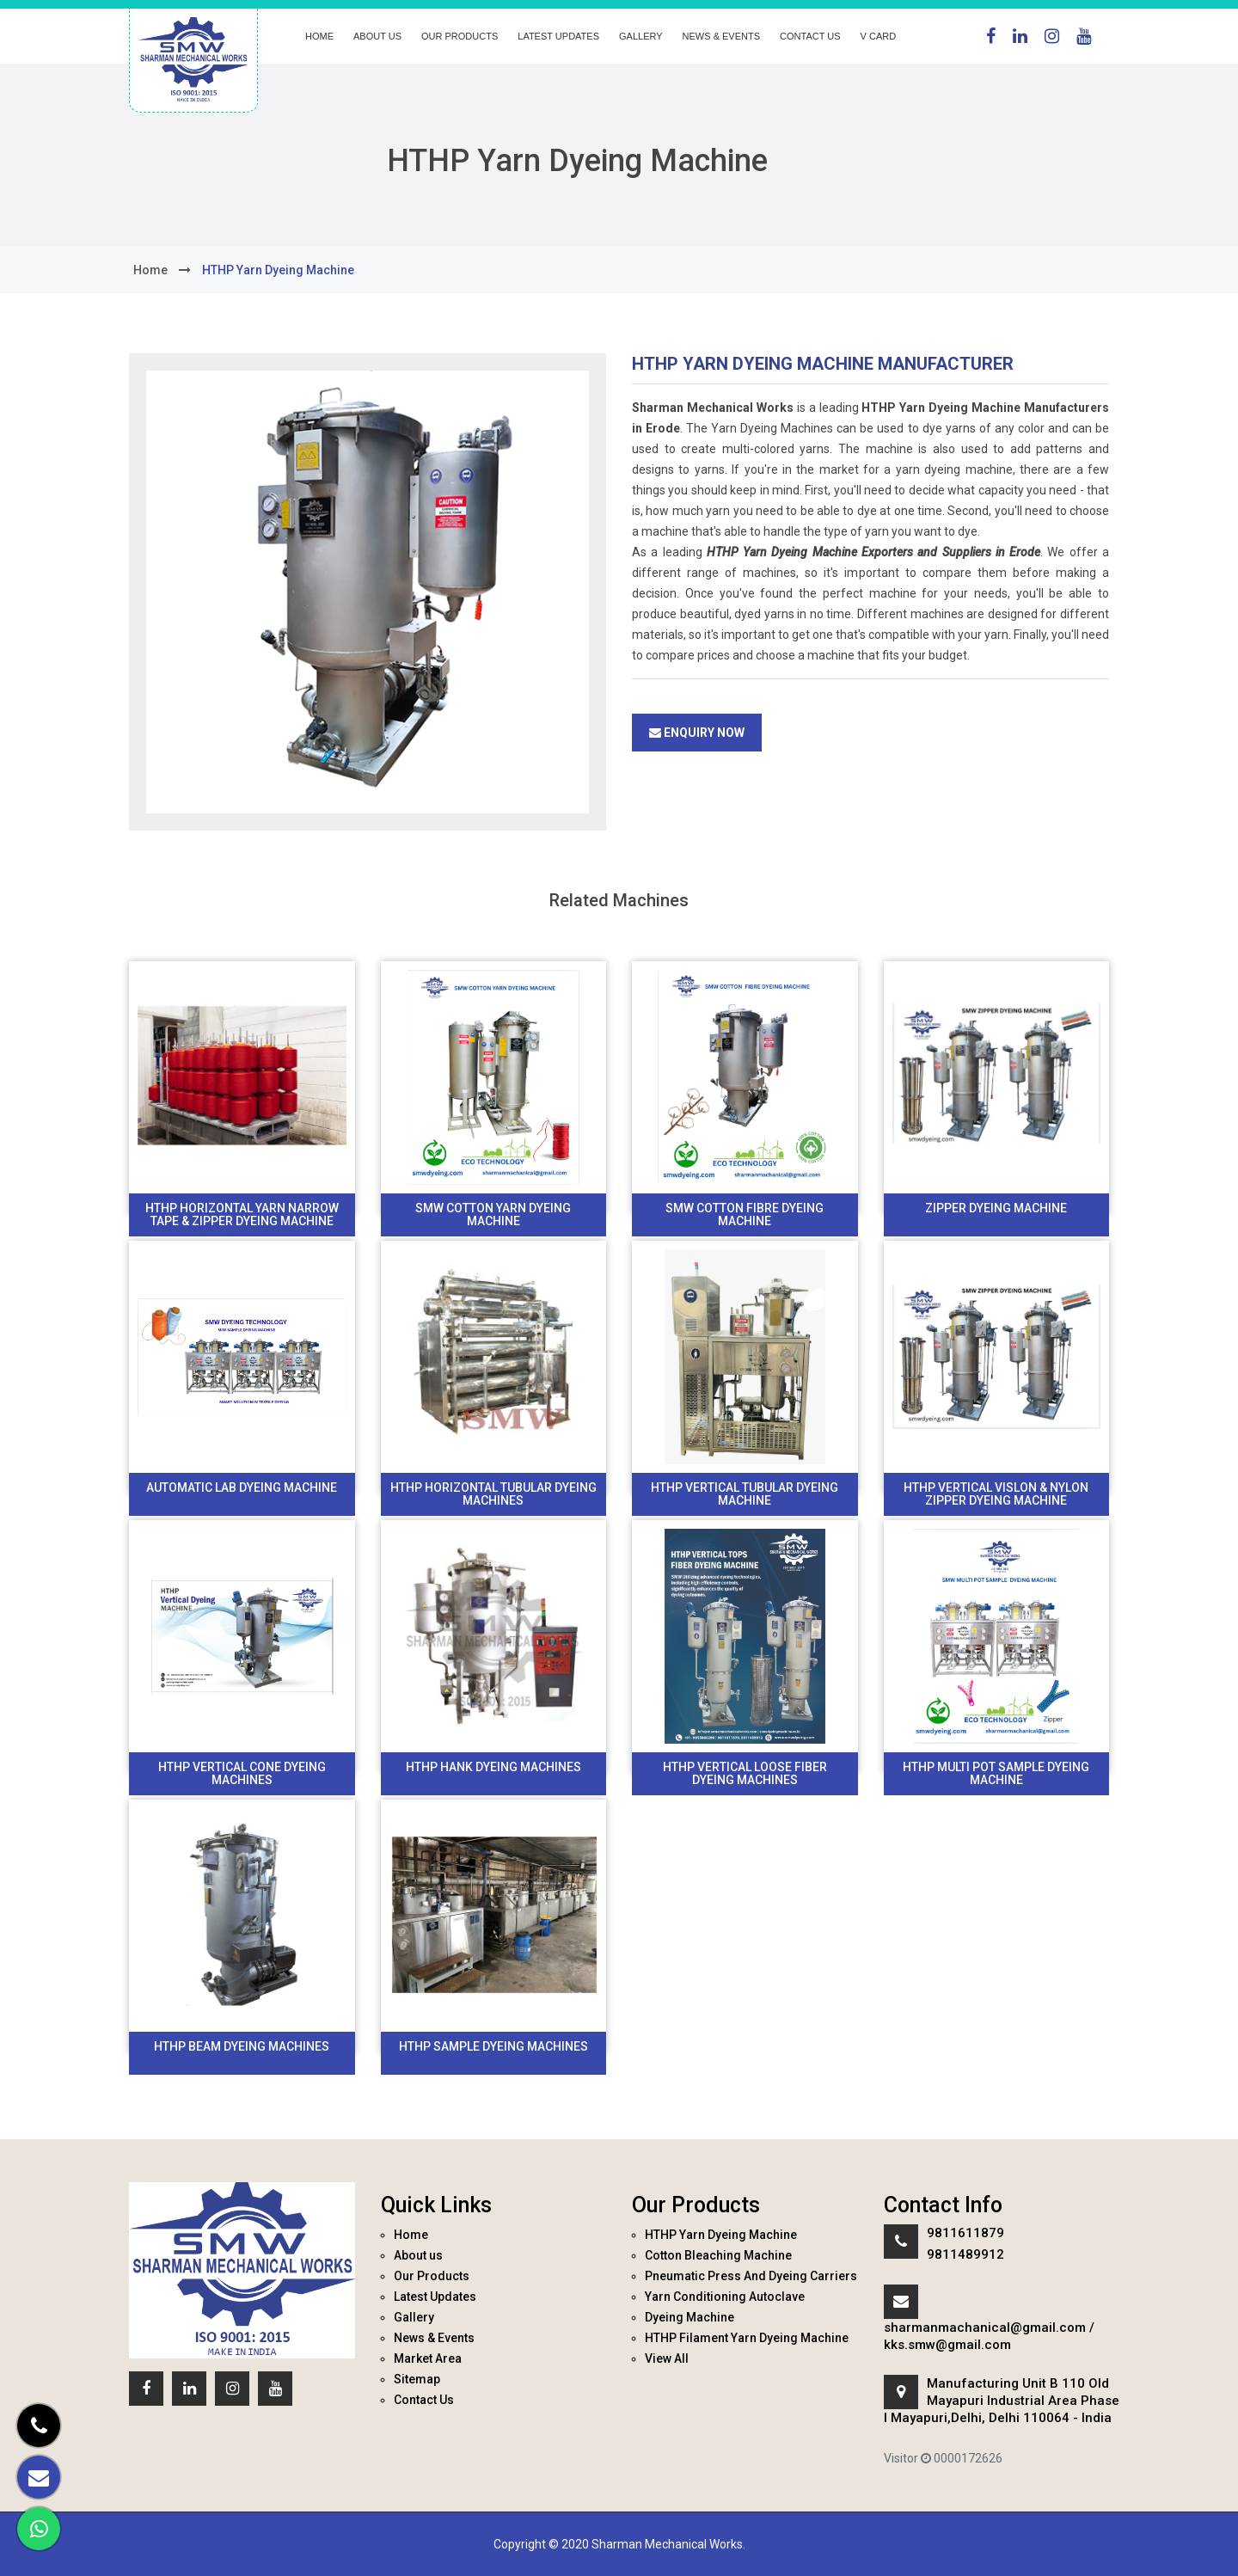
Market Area (428, 2358)
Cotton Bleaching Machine (718, 2255)
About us (377, 36)
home (150, 270)
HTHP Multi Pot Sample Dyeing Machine (996, 1773)
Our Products (459, 36)
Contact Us (810, 36)
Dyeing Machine (689, 2317)
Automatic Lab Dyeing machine (241, 1487)
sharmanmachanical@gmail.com (985, 2327)
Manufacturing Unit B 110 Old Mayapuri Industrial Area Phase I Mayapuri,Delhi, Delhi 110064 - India (1001, 2401)
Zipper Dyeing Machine (996, 1208)
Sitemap (417, 2379)
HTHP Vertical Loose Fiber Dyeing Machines (745, 1773)
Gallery (641, 36)
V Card (879, 36)
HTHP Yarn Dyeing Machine (721, 2235)
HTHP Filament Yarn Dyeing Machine (747, 2338)
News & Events (721, 36)
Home (319, 36)
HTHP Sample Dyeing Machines (493, 2046)
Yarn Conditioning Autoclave (725, 2296)
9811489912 (965, 2254)
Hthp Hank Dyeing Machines (493, 1767)
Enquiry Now (697, 732)
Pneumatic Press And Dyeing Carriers (751, 2276)
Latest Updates (558, 36)
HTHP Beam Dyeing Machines (241, 2046)
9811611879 (965, 2233)
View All (667, 2358)
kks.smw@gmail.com (947, 2344)
